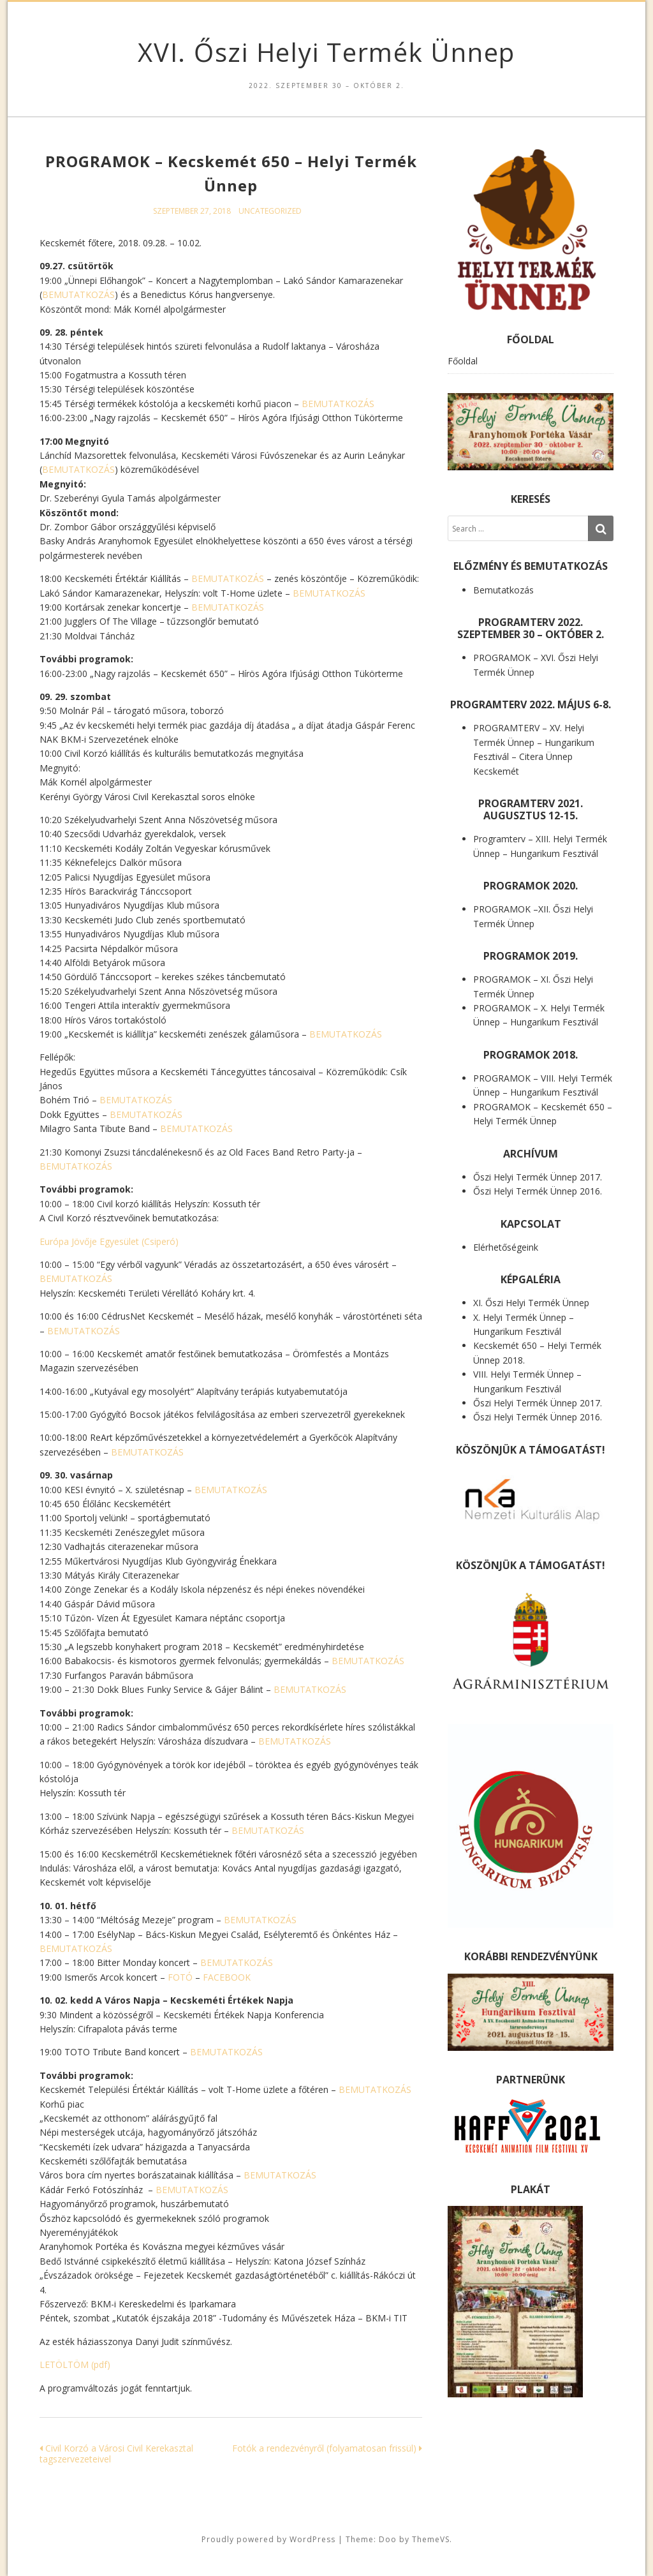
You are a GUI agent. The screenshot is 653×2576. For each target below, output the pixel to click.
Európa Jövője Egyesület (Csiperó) (109, 1241)
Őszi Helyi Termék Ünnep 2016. (537, 1191)
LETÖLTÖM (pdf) (75, 2364)
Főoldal (463, 361)
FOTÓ (180, 1977)
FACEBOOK (227, 1977)
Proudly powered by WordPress (268, 2539)
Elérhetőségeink (505, 1247)
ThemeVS (431, 2539)
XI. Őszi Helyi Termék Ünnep (531, 1303)
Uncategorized (270, 210)
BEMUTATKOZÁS (78, 294)
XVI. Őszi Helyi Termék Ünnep (326, 52)
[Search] (600, 528)
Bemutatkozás (503, 590)
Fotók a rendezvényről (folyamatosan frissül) (327, 2448)
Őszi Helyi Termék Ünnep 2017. (537, 1177)
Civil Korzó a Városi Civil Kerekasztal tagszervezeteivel (116, 2453)
